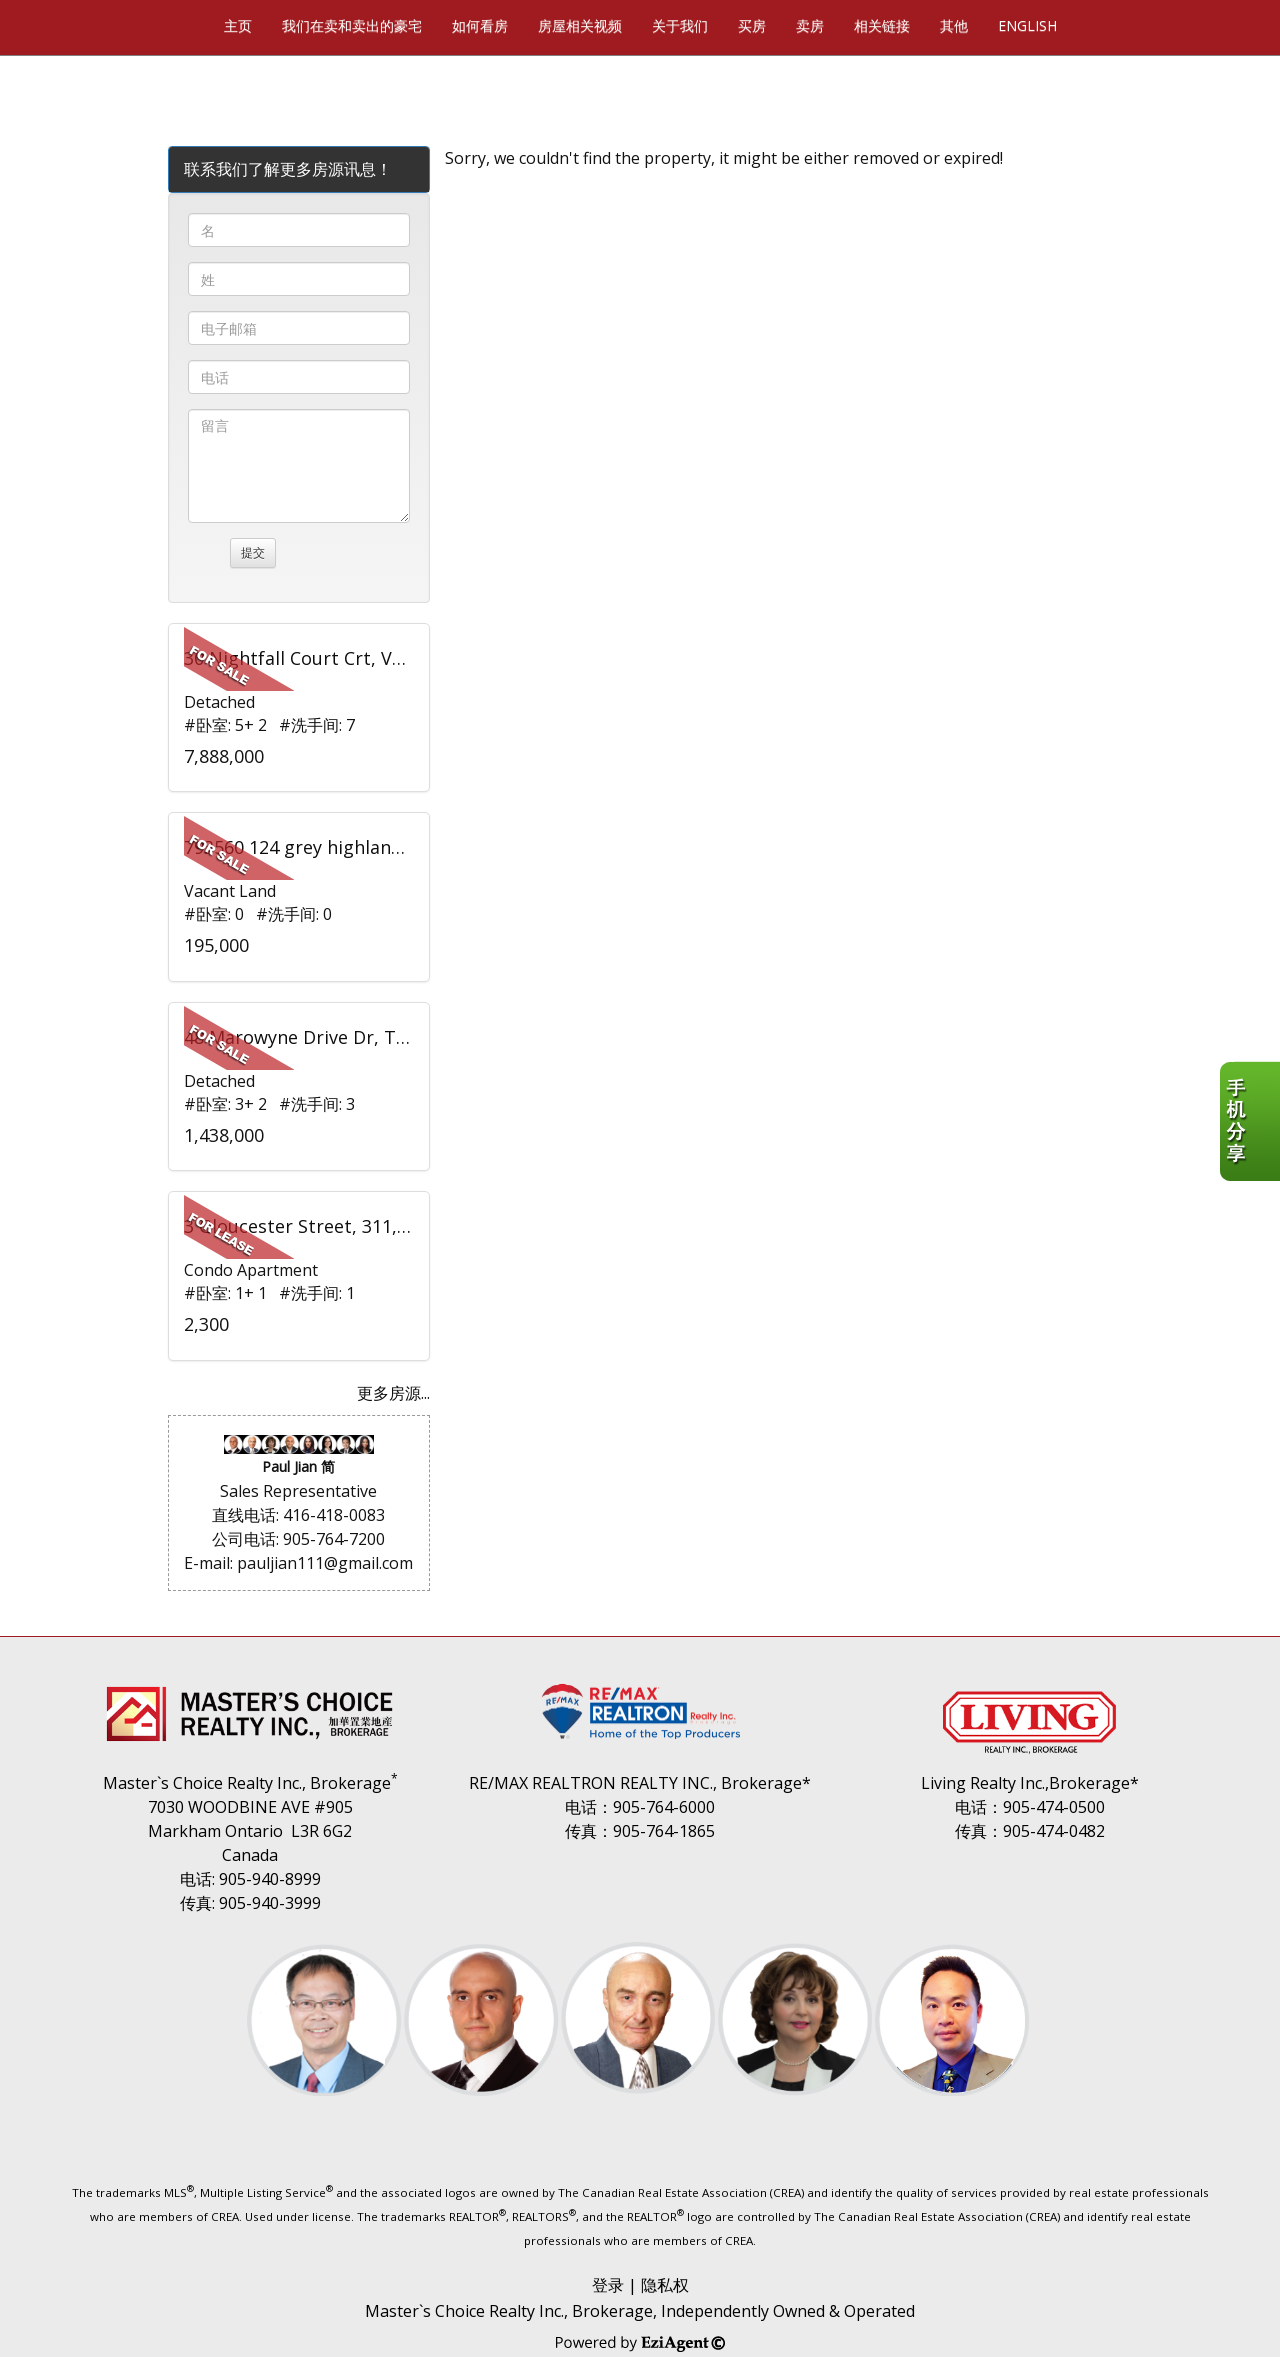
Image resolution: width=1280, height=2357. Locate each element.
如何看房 (480, 25)
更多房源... (393, 1393)
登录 (608, 2285)
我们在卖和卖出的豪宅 (352, 25)
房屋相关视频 (580, 25)
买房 (752, 25)
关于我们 (680, 25)
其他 (954, 25)
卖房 (810, 25)
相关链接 (882, 25)
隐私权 (665, 2285)
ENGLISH (1027, 25)
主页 (238, 25)
